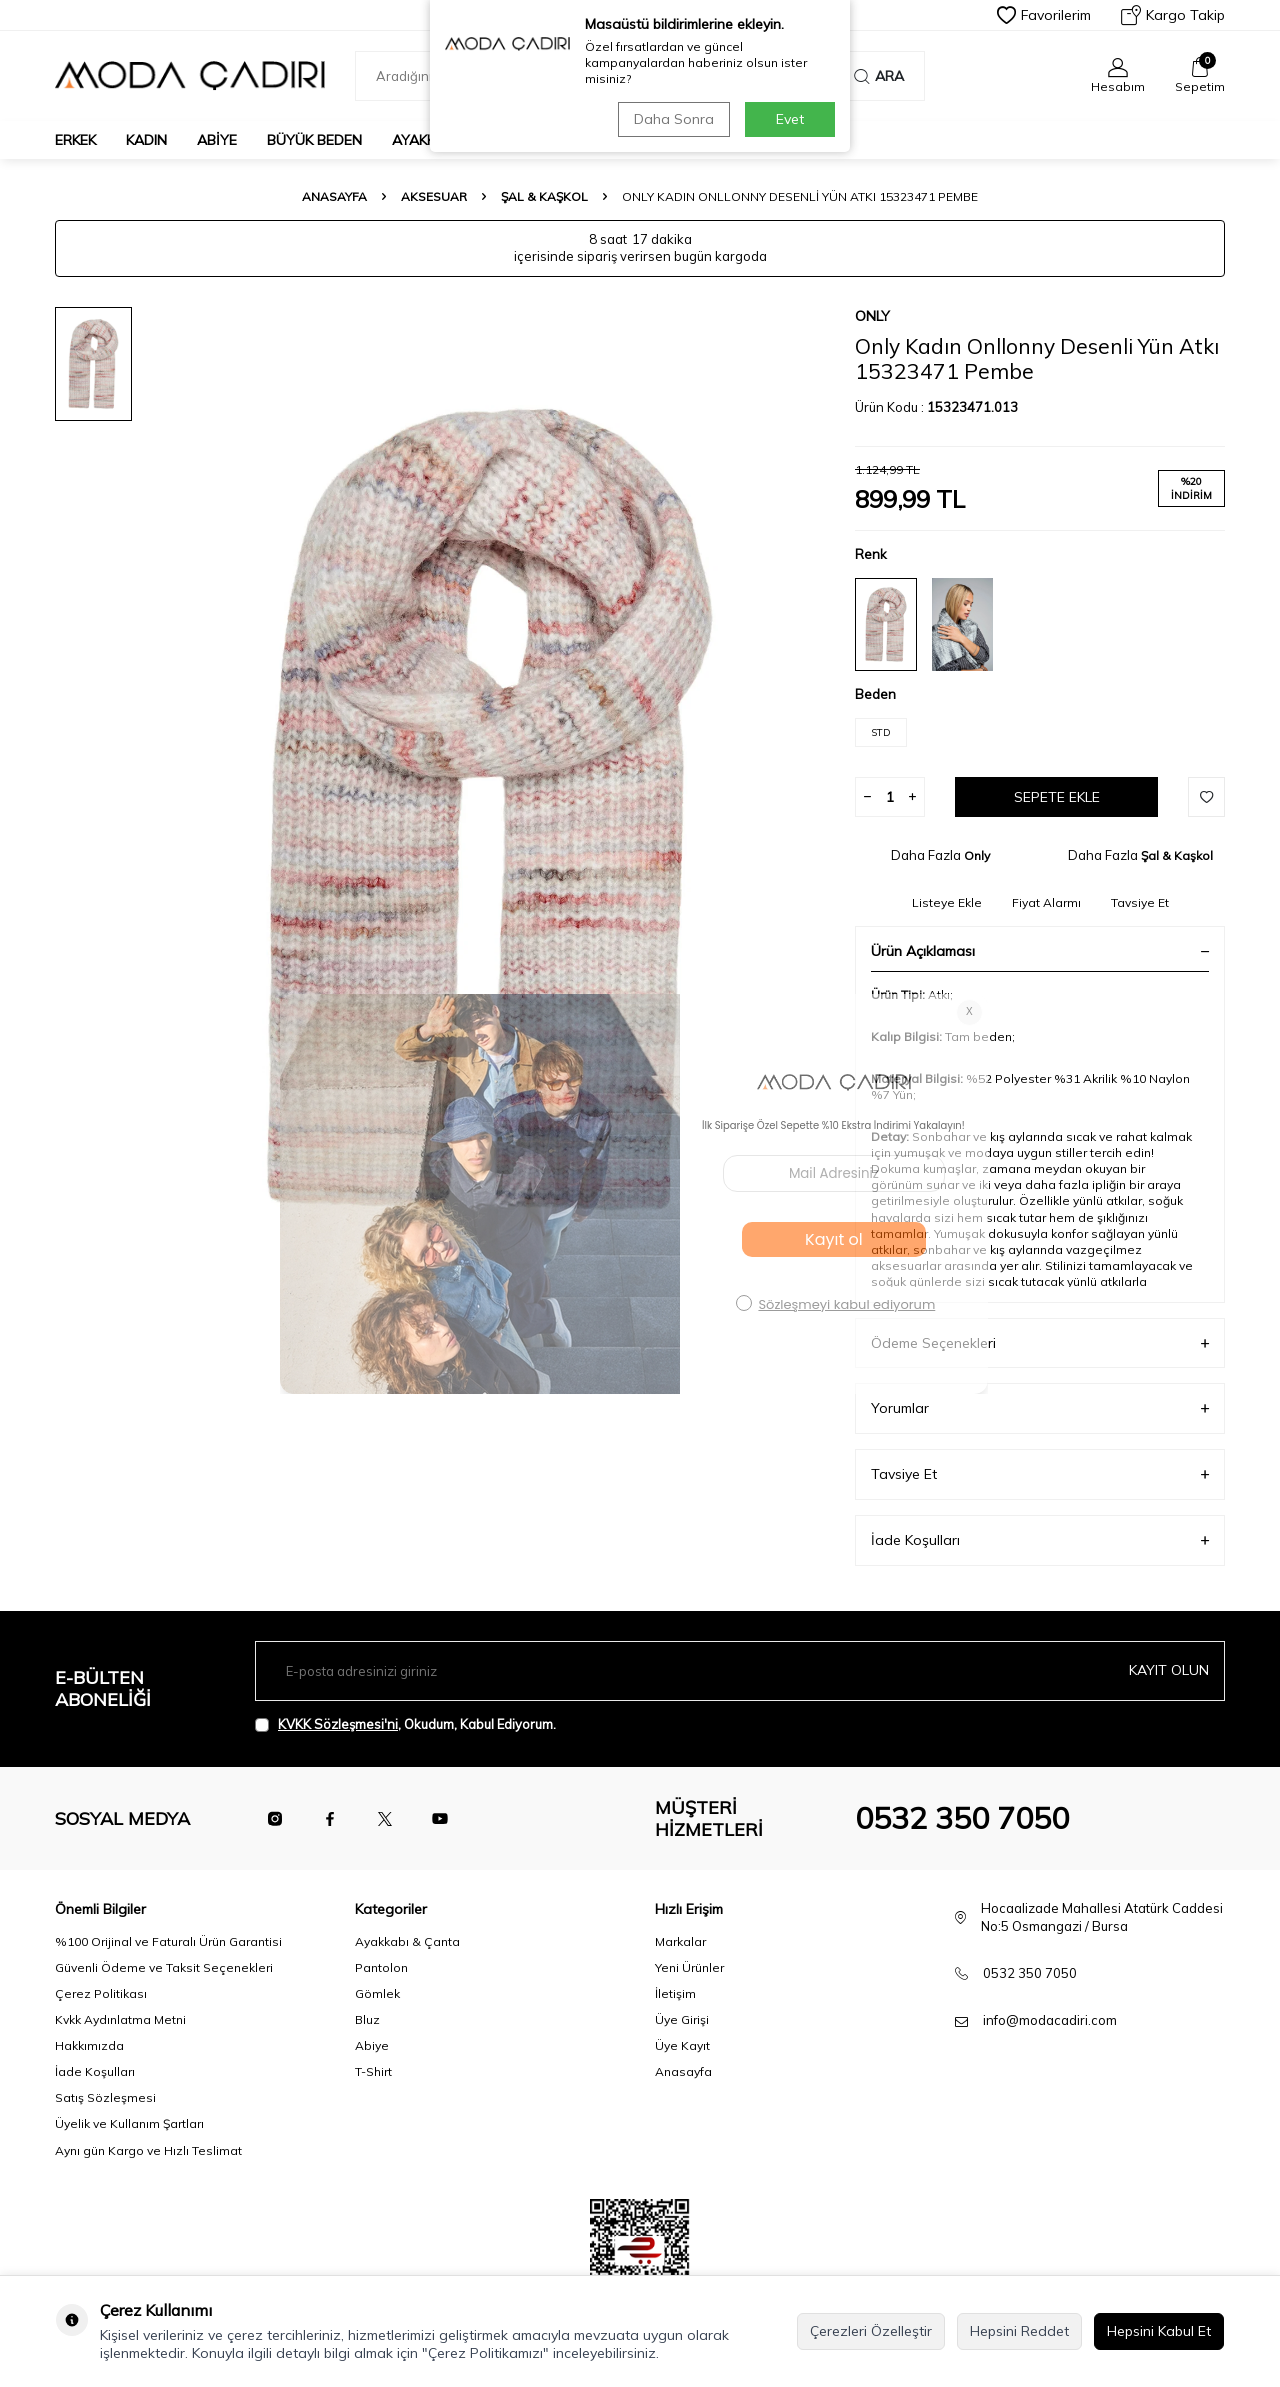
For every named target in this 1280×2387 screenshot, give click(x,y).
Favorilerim (1044, 15)
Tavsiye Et (1140, 902)
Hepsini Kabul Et (1159, 2331)
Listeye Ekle (947, 902)
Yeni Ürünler (689, 1967)
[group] (490, 809)
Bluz (367, 2019)
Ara (879, 76)
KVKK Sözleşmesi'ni (338, 1724)
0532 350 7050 (962, 1818)
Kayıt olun (1169, 1670)
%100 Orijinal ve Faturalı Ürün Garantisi (168, 1941)
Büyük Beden (314, 140)
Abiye (217, 140)
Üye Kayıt (682, 2045)
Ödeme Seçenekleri (1040, 1343)
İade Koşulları (1040, 1540)
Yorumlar (1040, 1408)
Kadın (146, 140)
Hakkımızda (89, 2045)
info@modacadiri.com (1050, 2020)
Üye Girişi (682, 2019)
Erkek (75, 140)
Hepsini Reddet (1019, 2331)
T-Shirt (373, 2071)
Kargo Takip (1173, 15)
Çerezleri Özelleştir (871, 2331)
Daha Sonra (674, 119)
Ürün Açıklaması (1040, 951)
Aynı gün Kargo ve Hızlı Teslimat (148, 2150)
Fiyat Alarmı (1046, 902)
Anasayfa (334, 196)
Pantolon (381, 1967)
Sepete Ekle (1057, 797)
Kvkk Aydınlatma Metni (120, 2019)
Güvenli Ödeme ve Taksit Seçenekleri (164, 1967)
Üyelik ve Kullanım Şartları (129, 2123)
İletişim (675, 1993)
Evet (790, 119)
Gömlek (377, 1993)
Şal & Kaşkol (544, 196)
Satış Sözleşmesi (105, 2097)
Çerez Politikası (101, 1993)
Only (872, 316)
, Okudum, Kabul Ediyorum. (405, 1724)
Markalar (680, 1941)
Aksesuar (434, 196)
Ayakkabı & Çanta (407, 1941)
